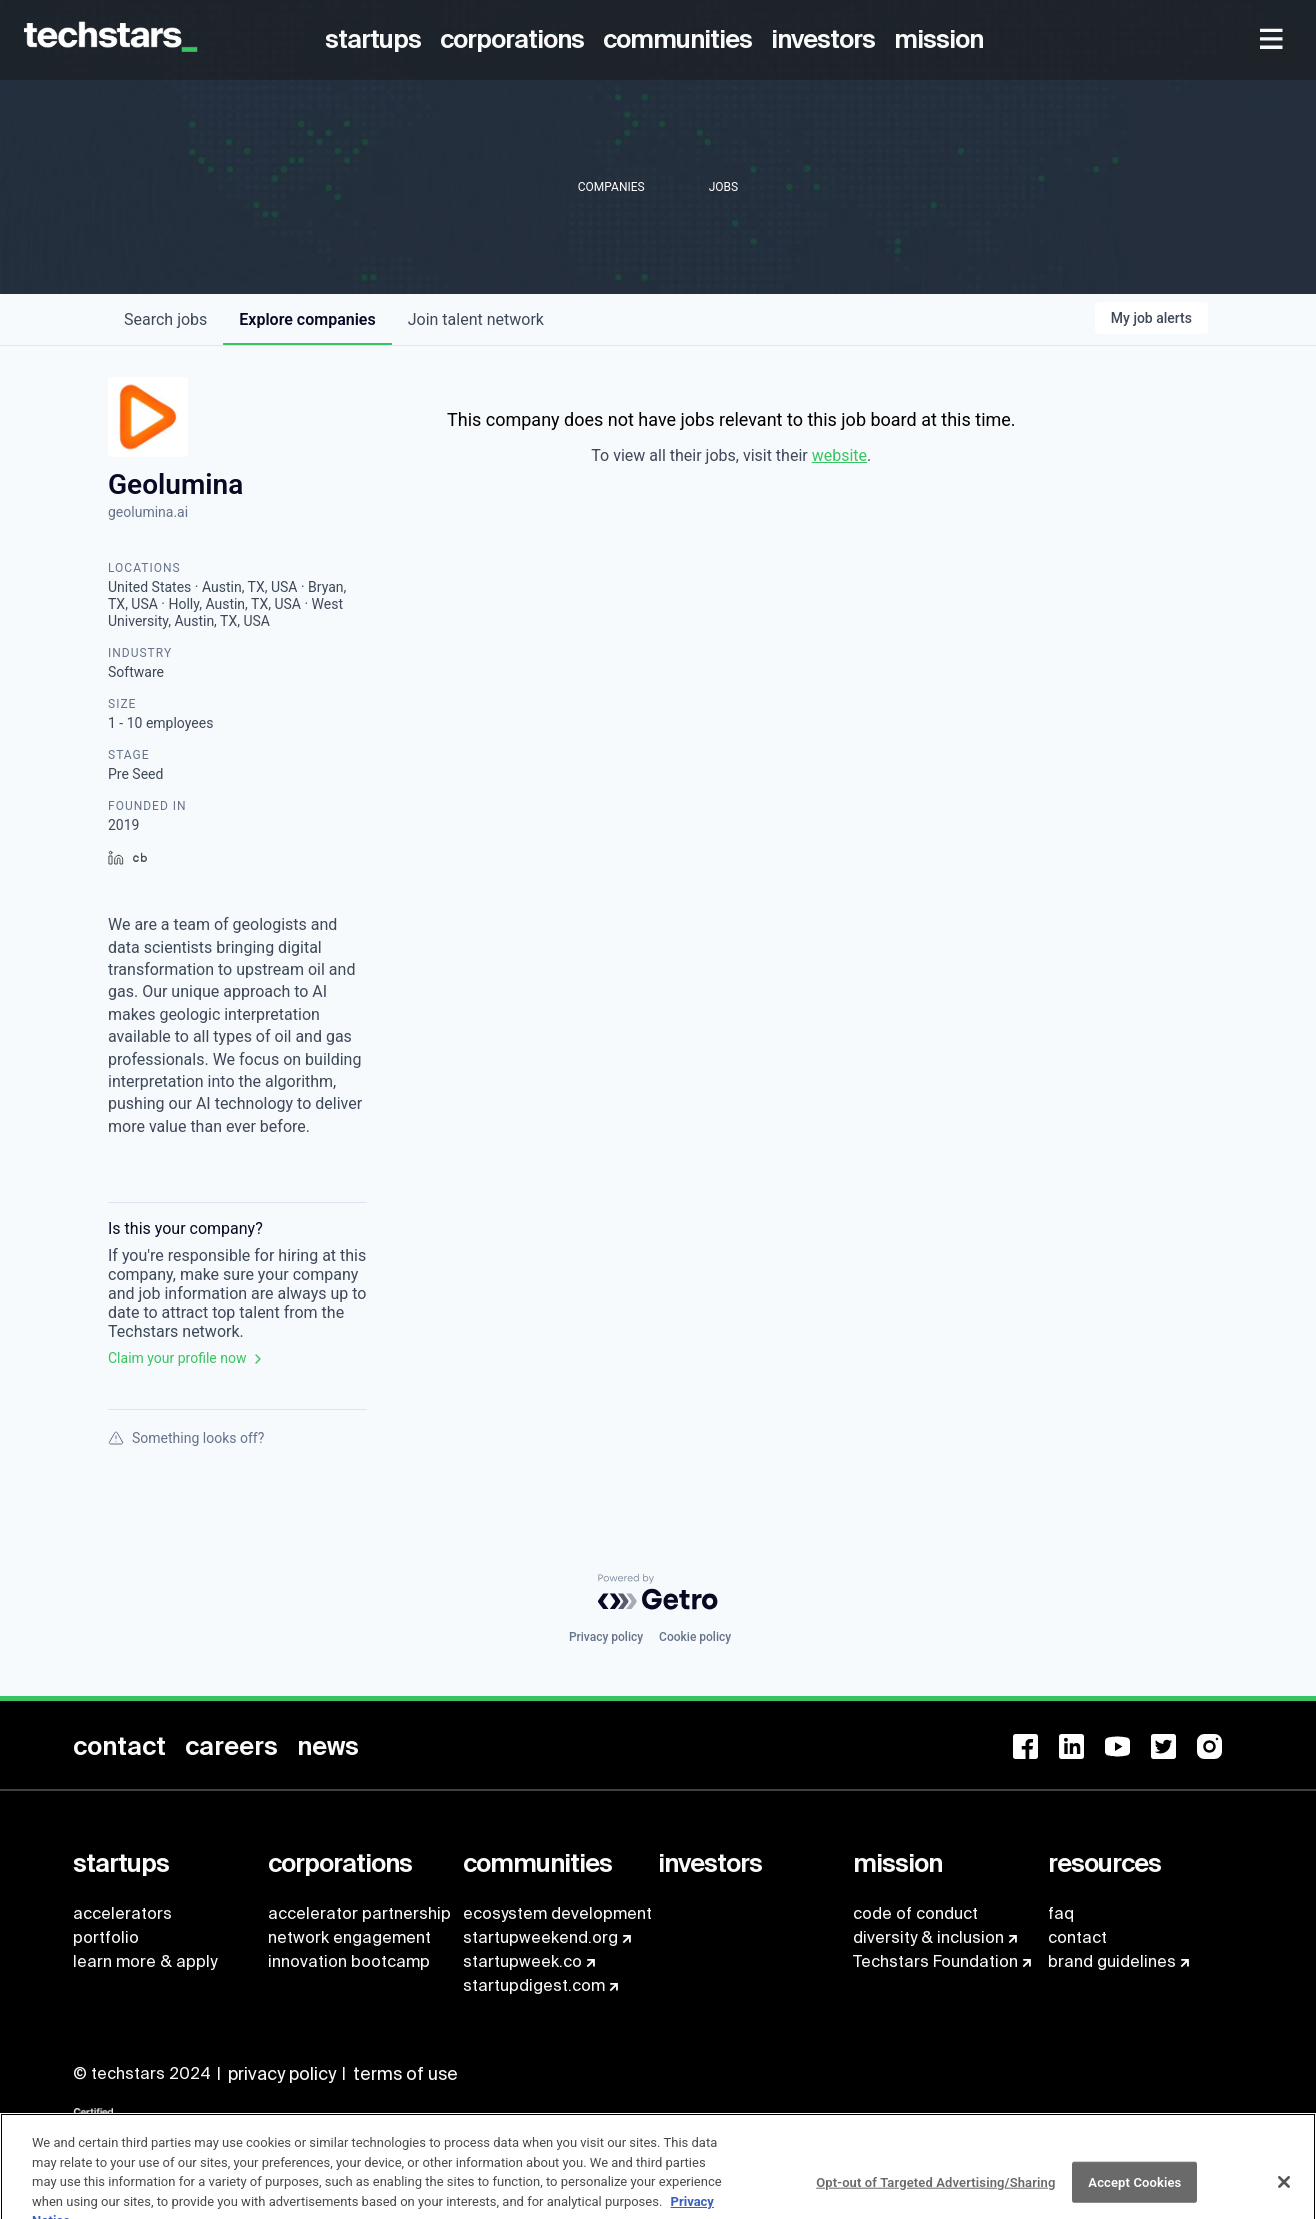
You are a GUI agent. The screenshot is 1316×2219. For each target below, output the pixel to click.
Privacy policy (606, 1637)
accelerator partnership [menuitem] (359, 1913)
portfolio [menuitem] (106, 1937)
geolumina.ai (148, 512)
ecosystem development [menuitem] (557, 1913)
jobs (165, 319)
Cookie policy (695, 1637)
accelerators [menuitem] (122, 1913)
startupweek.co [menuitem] (522, 1961)
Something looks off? (186, 1438)
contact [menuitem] (1077, 1937)
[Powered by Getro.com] (658, 1592)
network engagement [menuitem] (349, 1937)
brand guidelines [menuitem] (1112, 1961)
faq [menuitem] (1061, 1913)
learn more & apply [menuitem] (145, 1961)
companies (307, 319)
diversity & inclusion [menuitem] (928, 1937)
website (839, 455)
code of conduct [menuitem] (915, 1913)
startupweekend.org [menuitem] (540, 1937)
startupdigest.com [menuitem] (534, 1985)
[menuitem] (376, 40)
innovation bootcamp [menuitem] (349, 1961)
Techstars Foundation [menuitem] (935, 1961)
